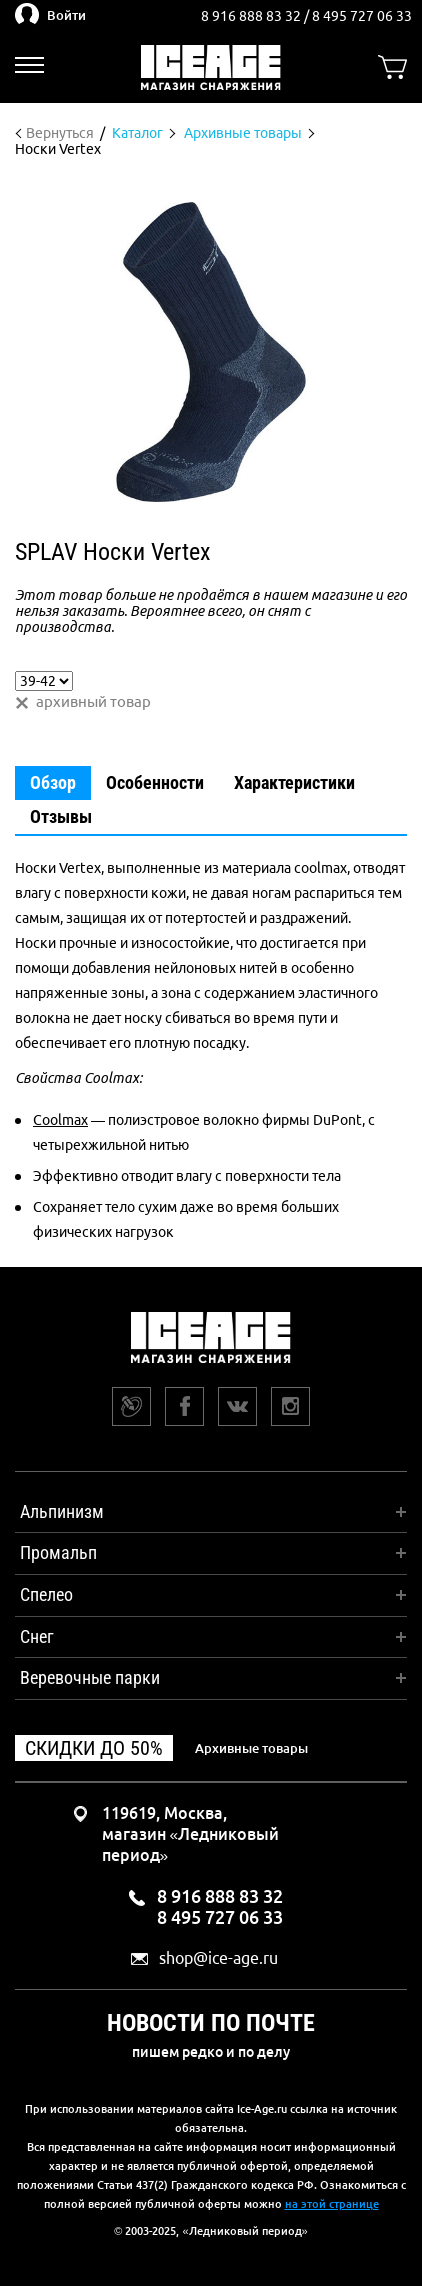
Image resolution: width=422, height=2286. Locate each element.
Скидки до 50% (94, 1748)
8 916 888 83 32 (252, 16)
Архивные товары (251, 1748)
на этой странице (332, 2204)
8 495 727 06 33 (362, 16)
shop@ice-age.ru (218, 1958)
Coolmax (60, 1120)
